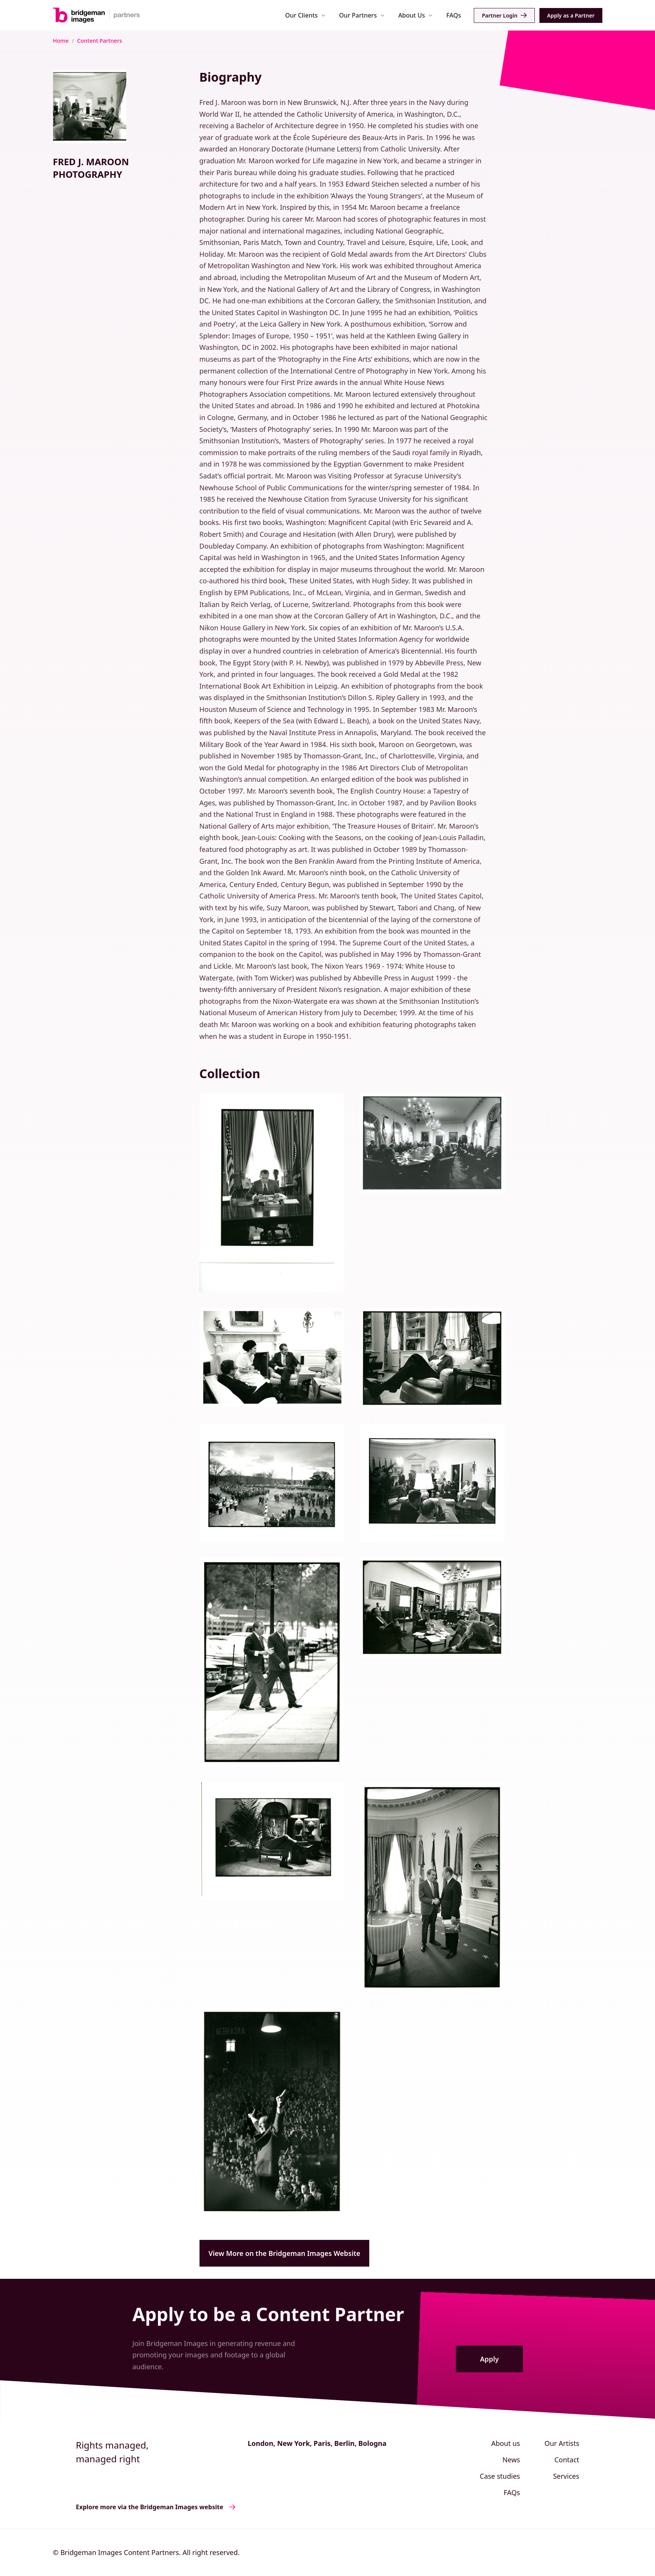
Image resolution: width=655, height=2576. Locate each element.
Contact (566, 2459)
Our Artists (561, 2443)
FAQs (453, 15)
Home (61, 40)
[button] (305, 15)
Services (566, 2476)
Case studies (500, 2476)
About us (505, 2443)
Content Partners (99, 40)
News (511, 2459)
